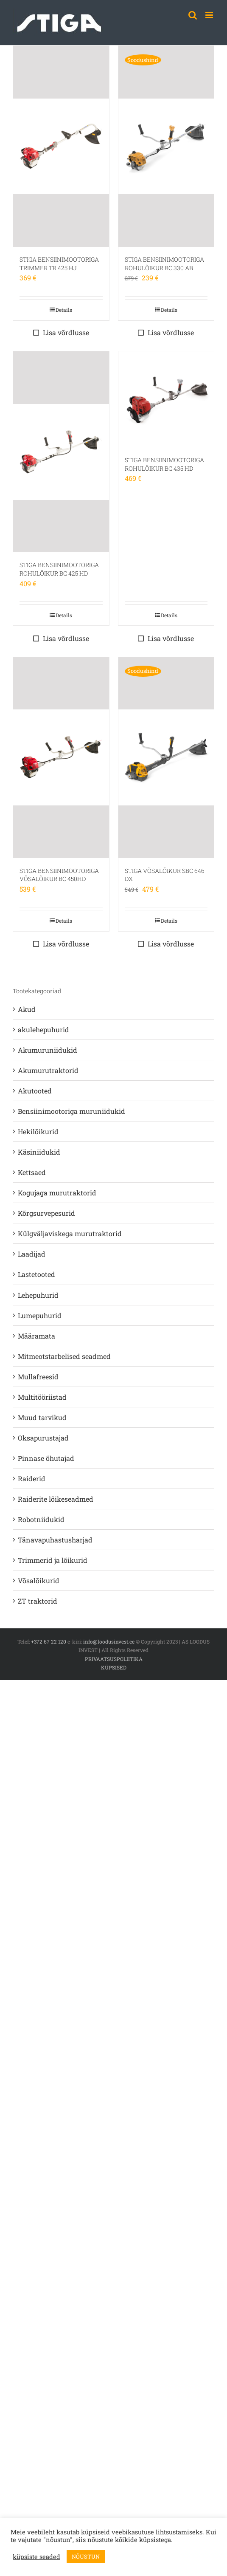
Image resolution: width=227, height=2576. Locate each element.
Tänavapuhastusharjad (55, 1539)
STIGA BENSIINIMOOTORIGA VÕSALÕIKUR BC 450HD (59, 875)
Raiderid (31, 1478)
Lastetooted (36, 1274)
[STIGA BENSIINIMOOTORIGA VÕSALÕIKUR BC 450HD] (61, 757)
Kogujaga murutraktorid (57, 1192)
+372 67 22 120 (48, 1641)
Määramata (36, 1335)
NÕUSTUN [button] (86, 2556)
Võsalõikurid (38, 1580)
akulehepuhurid (43, 1029)
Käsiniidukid (39, 1151)
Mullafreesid (38, 1376)
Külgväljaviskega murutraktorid (70, 1233)
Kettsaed (32, 1172)
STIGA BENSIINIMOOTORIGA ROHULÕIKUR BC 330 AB (164, 263)
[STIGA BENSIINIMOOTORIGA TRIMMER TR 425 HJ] (61, 146)
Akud (27, 1009)
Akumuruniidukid (47, 1049)
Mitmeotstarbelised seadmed (64, 1356)
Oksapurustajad (43, 1437)
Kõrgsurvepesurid (46, 1213)
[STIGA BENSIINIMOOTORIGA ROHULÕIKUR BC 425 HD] (61, 451)
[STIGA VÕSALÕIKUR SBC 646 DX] (166, 757)
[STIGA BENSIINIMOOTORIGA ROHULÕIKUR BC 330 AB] (166, 146)
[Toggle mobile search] (192, 15)
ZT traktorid (37, 1600)
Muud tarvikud (42, 1417)
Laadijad (31, 1253)
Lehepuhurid (38, 1295)
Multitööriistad (42, 1397)
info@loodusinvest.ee (109, 1641)
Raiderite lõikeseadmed (55, 1498)
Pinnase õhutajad (46, 1458)
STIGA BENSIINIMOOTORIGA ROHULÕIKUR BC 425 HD (59, 569)
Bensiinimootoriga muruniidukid (71, 1111)
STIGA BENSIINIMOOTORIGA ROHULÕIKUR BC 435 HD (164, 464)
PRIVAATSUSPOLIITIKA (114, 1658)
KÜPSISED (113, 1667)
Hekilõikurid (38, 1131)
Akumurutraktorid (48, 1070)
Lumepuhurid (40, 1315)
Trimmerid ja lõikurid (52, 1560)
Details (64, 309)
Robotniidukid (41, 1519)
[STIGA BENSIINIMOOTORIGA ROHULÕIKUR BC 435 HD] (166, 399)
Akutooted (35, 1090)
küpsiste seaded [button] (36, 2557)
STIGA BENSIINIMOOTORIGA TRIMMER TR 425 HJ (59, 263)
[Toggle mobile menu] (209, 15)
